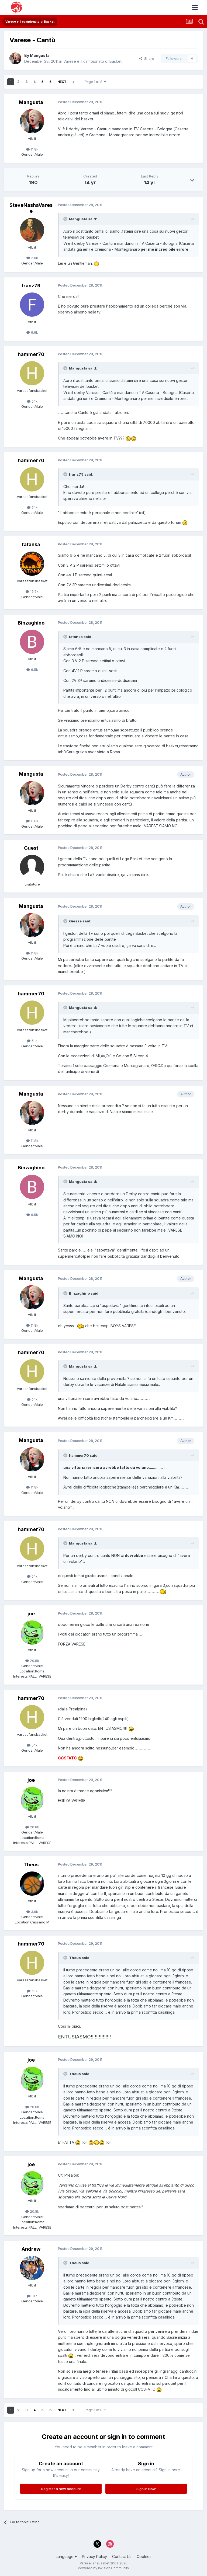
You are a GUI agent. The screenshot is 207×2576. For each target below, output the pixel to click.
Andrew (31, 2249)
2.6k (32, 258)
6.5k (32, 669)
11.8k (32, 149)
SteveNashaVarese (31, 208)
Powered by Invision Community (103, 2568)
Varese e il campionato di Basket (92, 61)
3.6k (32, 1911)
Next (62, 82)
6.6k (32, 332)
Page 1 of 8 (95, 82)
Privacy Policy (94, 2556)
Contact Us (122, 2556)
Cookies (144, 2556)
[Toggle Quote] (65, 219)
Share (146, 58)
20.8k (32, 1660)
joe (31, 1613)
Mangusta (40, 55)
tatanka (31, 544)
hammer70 (31, 354)
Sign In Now (146, 2489)
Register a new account (61, 2489)
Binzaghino (31, 623)
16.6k (32, 591)
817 (32, 2296)
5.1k (32, 401)
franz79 (31, 285)
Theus (31, 1864)
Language (66, 2556)
